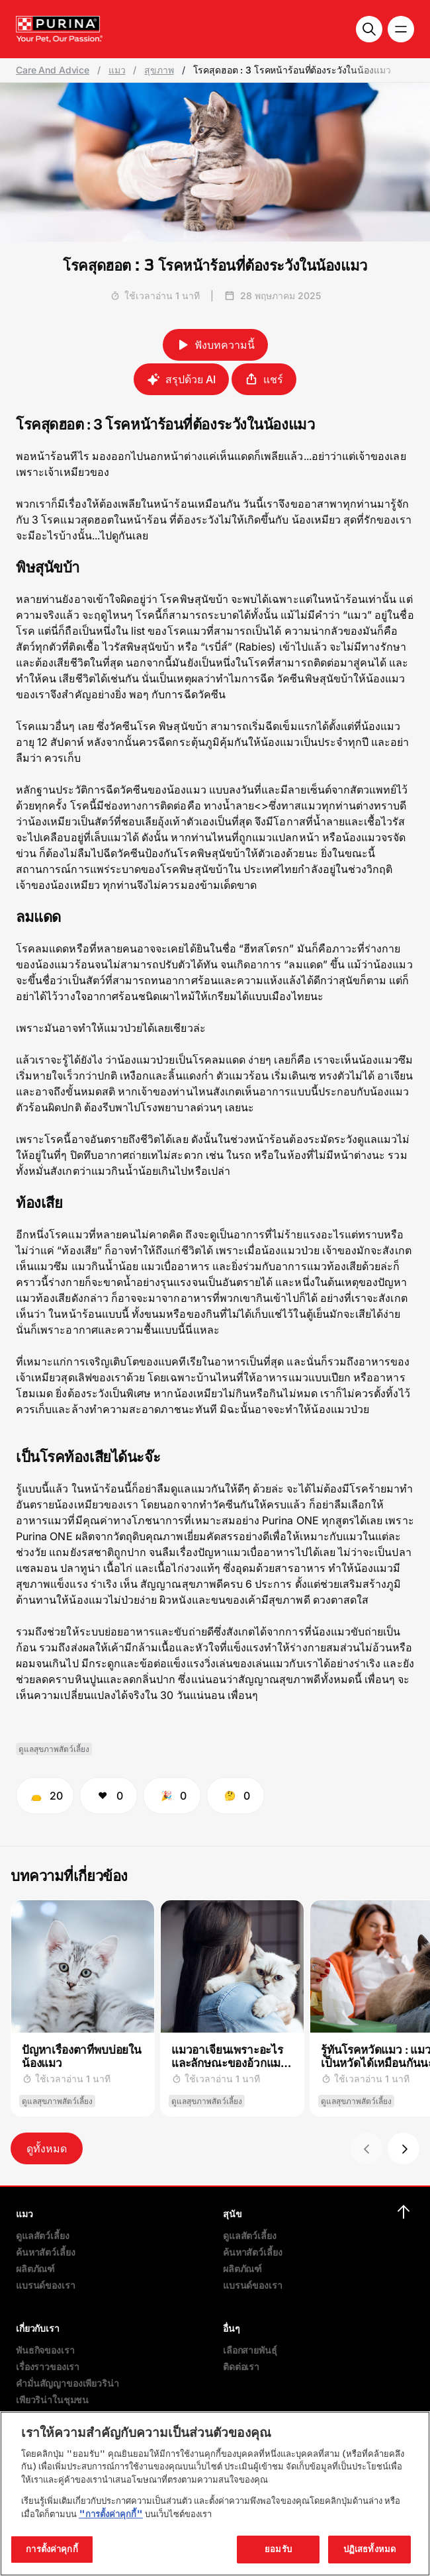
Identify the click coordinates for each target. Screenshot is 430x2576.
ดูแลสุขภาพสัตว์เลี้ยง (54, 1749)
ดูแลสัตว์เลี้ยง (42, 2235)
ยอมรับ (278, 2549)
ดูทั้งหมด (46, 2148)
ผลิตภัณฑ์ (35, 2268)
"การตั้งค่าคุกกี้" (111, 2513)
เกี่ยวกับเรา (38, 2328)
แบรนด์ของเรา (45, 2285)
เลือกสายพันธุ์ (250, 2350)
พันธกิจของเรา (45, 2350)
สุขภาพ (158, 70)
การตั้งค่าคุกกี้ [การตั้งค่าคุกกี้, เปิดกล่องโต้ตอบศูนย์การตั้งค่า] (51, 2549)
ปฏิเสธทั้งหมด (369, 2549)
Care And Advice (52, 70)
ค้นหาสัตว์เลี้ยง (45, 2252)
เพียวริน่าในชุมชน (52, 2399)
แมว (117, 70)
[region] (215, 2493)
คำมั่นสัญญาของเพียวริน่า (67, 2383)
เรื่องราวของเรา (47, 2366)
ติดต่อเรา (241, 2366)
